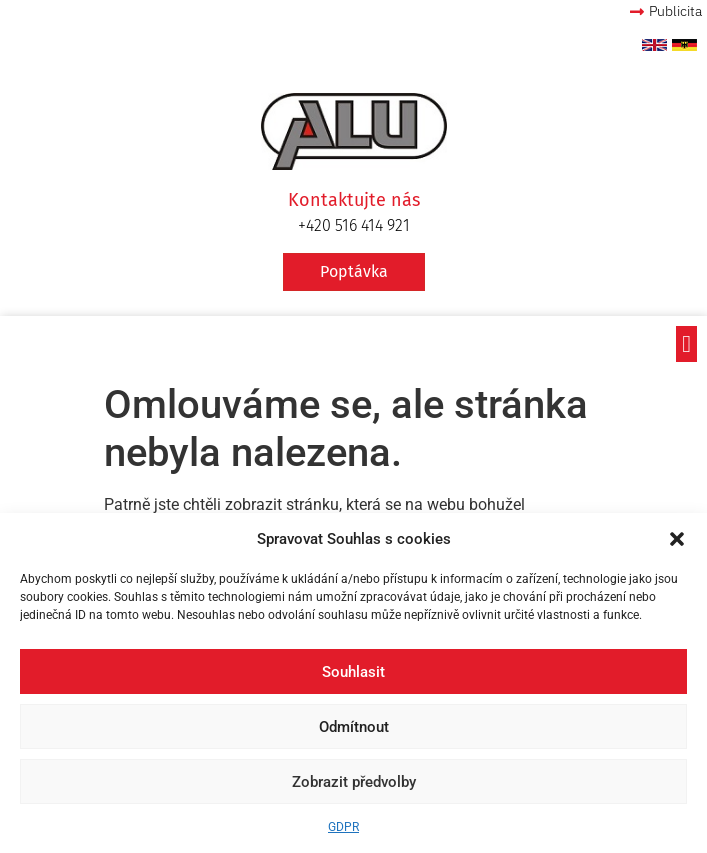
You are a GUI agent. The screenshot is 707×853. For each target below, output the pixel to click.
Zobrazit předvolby (354, 782)
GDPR (343, 827)
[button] (677, 539)
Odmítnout (354, 727)
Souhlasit (353, 672)
